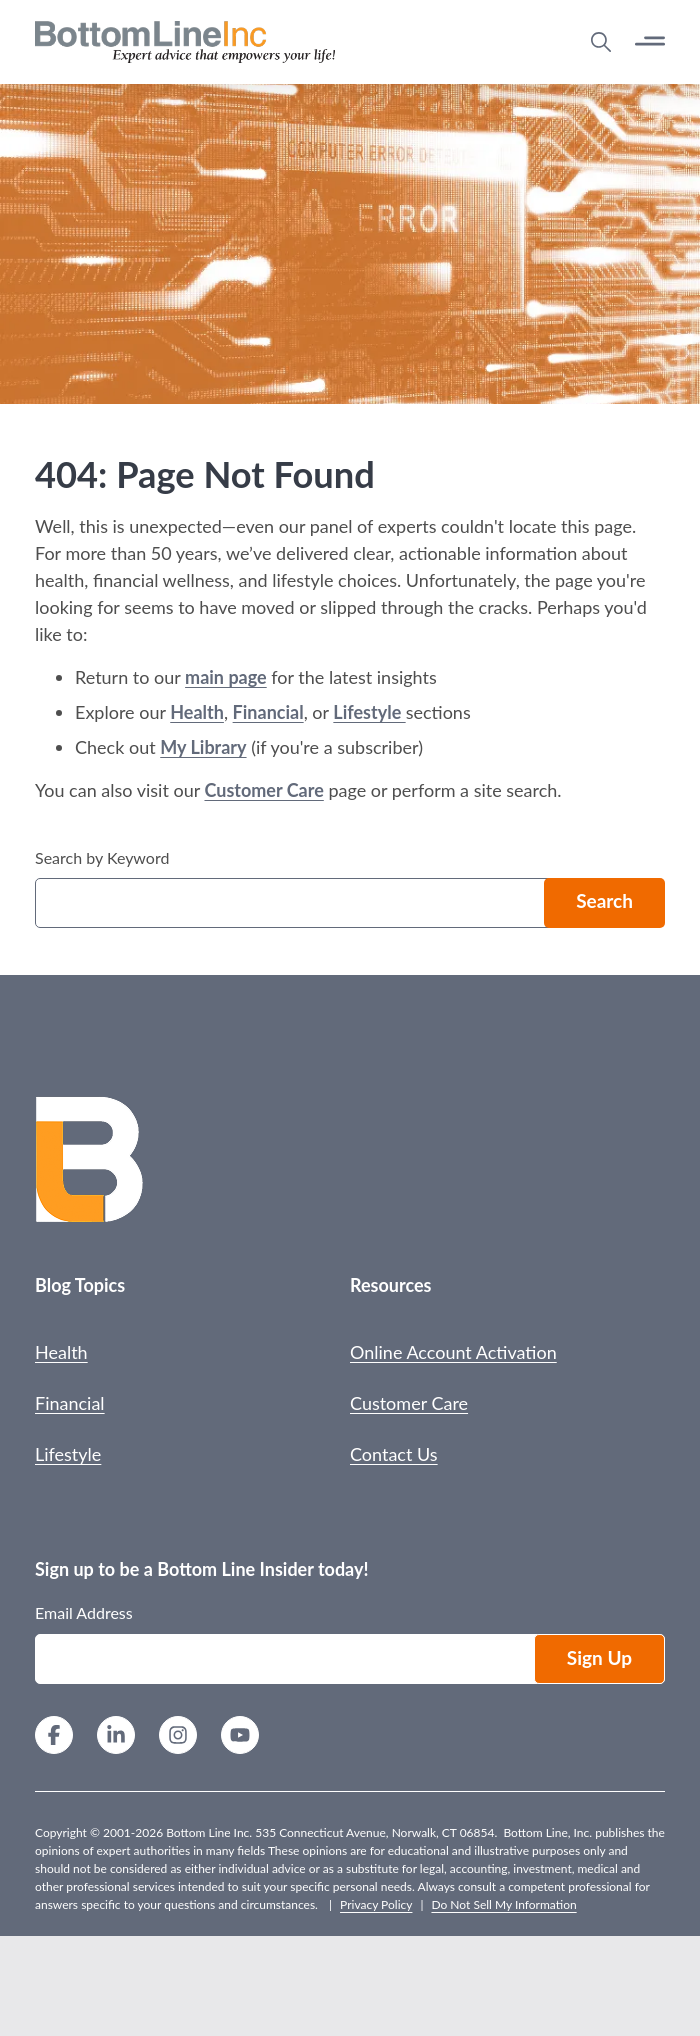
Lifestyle (369, 712)
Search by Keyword (102, 857)
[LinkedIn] (116, 1737)
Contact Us (394, 1454)
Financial (268, 712)
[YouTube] (240, 1737)
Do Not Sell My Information (503, 1904)
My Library (203, 747)
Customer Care (263, 790)
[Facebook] (54, 1737)
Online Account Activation (453, 1352)
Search (604, 900)
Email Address (84, 1612)
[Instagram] (178, 1737)
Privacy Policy (376, 1904)
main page (226, 677)
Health (197, 712)
